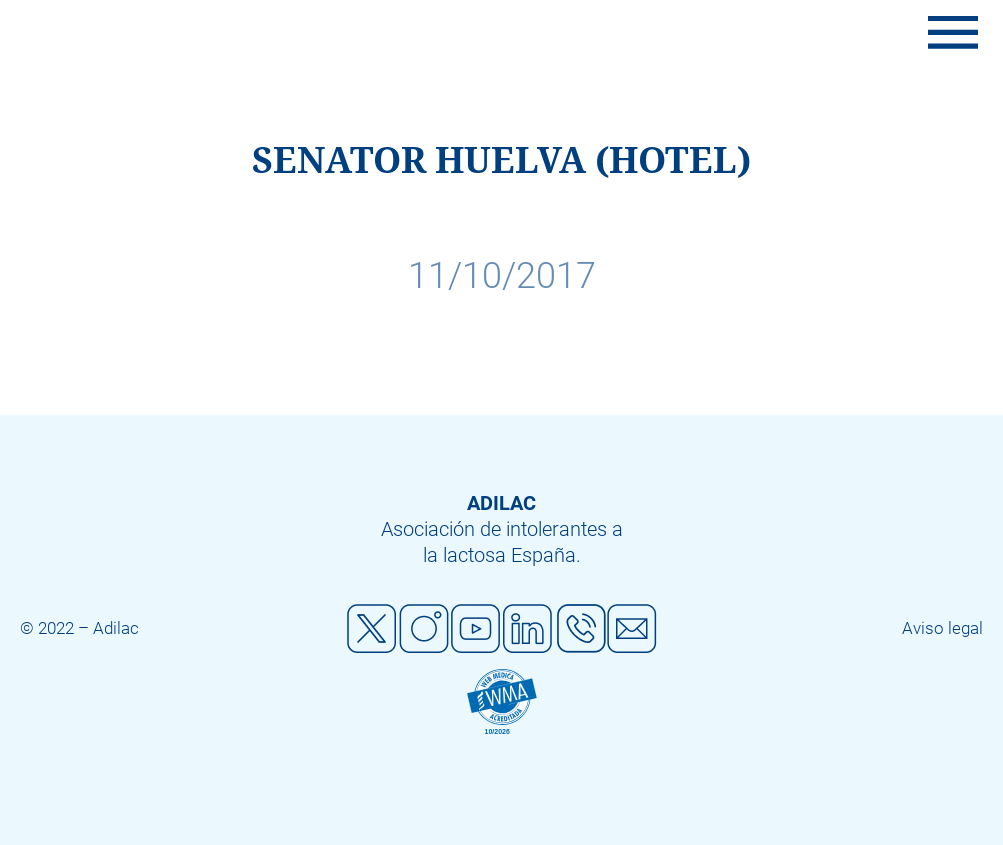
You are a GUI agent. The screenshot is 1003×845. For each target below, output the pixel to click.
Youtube (476, 629)
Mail (632, 629)
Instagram (424, 629)
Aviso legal (942, 628)
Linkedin (528, 629)
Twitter (372, 629)
